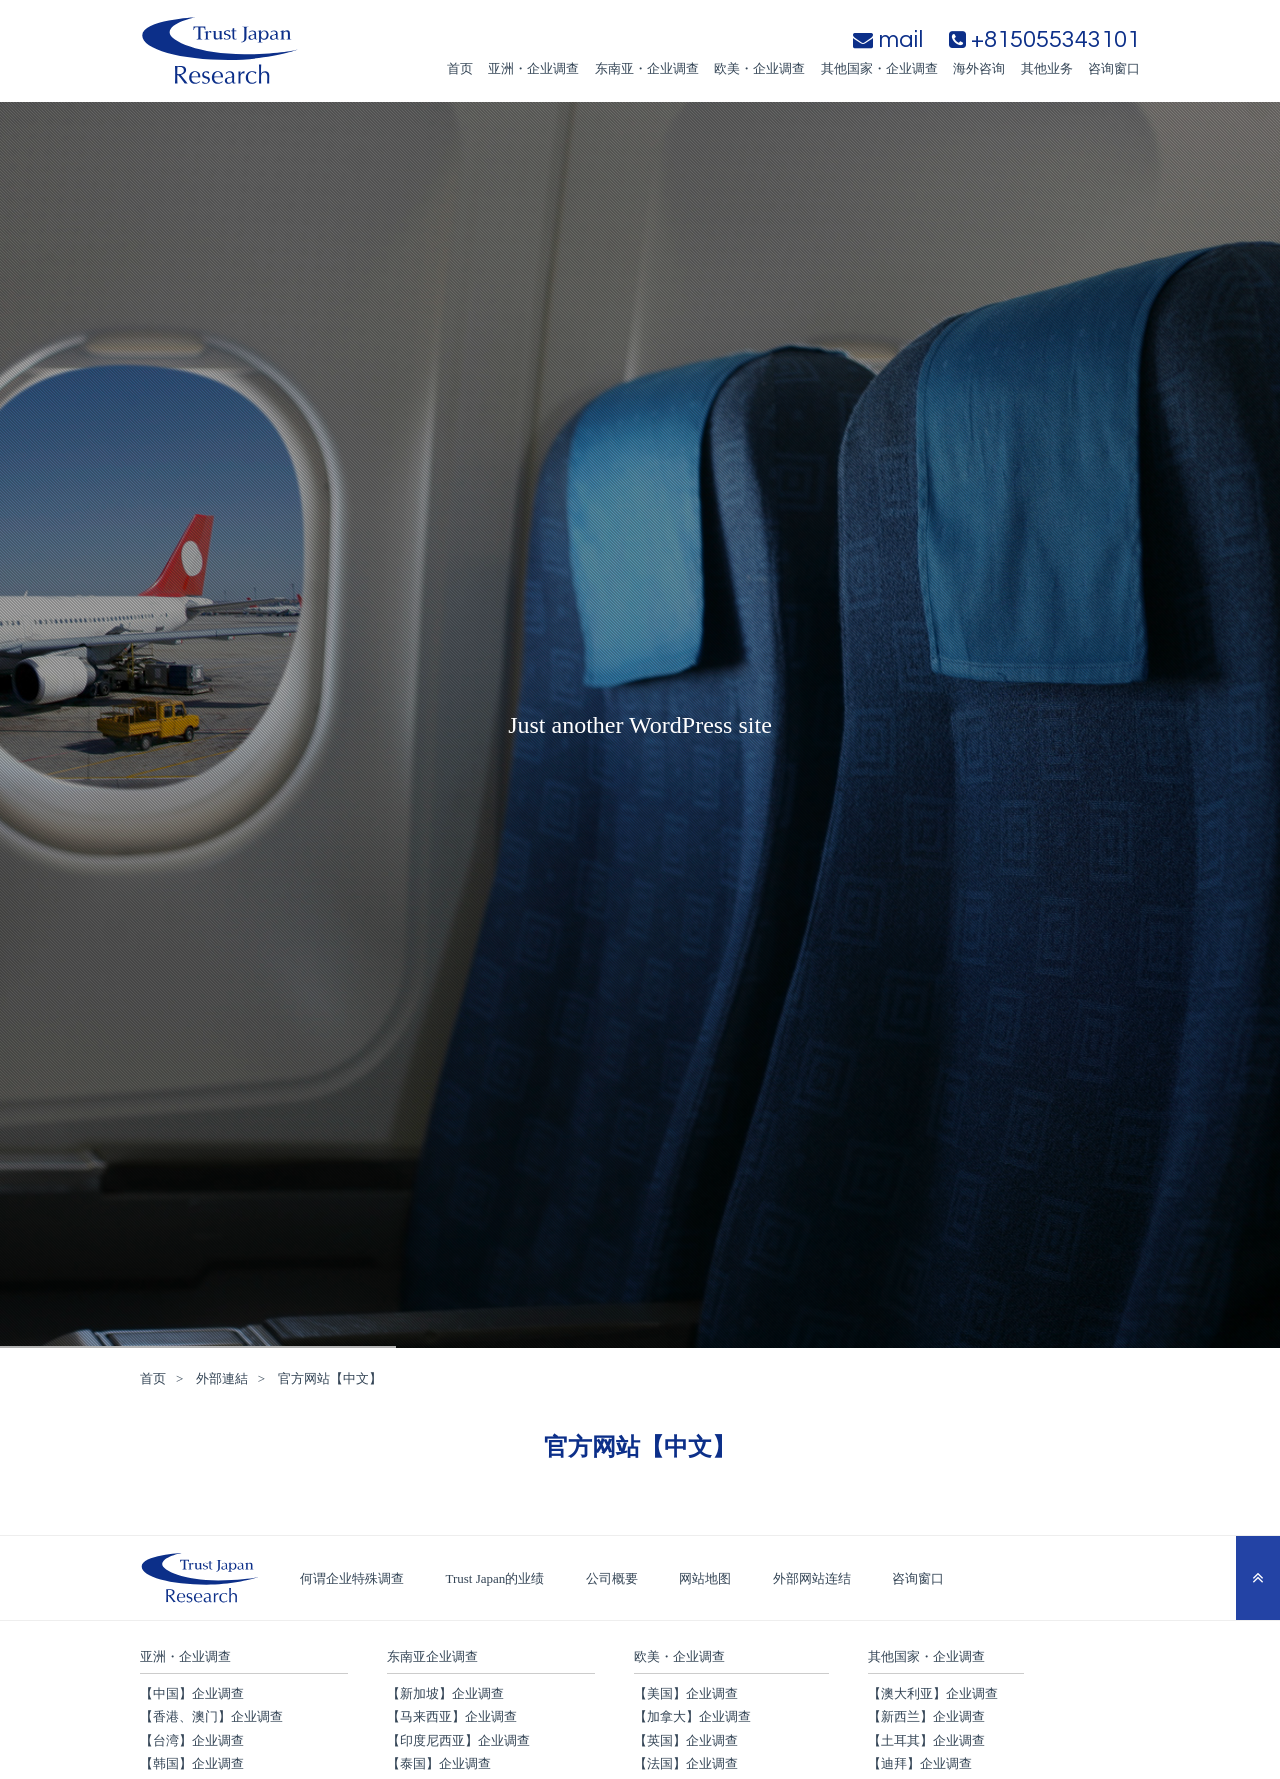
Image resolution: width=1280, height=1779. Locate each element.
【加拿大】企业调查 (692, 1716)
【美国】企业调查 (686, 1693)
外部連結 (222, 1378)
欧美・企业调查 (759, 68)
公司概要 (612, 1578)
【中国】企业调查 (192, 1693)
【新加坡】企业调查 (445, 1693)
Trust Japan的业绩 (495, 1578)
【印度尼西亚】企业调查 (458, 1740)
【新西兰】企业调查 (926, 1716)
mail (888, 39)
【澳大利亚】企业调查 (933, 1693)
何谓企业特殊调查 (352, 1578)
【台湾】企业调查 (192, 1740)
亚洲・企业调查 (533, 68)
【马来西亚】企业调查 (452, 1716)
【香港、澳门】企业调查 (211, 1716)
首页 (460, 68)
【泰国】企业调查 (439, 1763)
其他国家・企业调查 (879, 68)
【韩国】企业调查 (192, 1763)
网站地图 (705, 1578)
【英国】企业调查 (686, 1740)
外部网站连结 (812, 1578)
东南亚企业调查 (432, 1656)
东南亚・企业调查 (647, 68)
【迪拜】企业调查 (920, 1763)
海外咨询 (979, 68)
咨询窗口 (1114, 68)
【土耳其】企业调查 (926, 1740)
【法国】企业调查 (686, 1763)
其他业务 (1047, 68)
